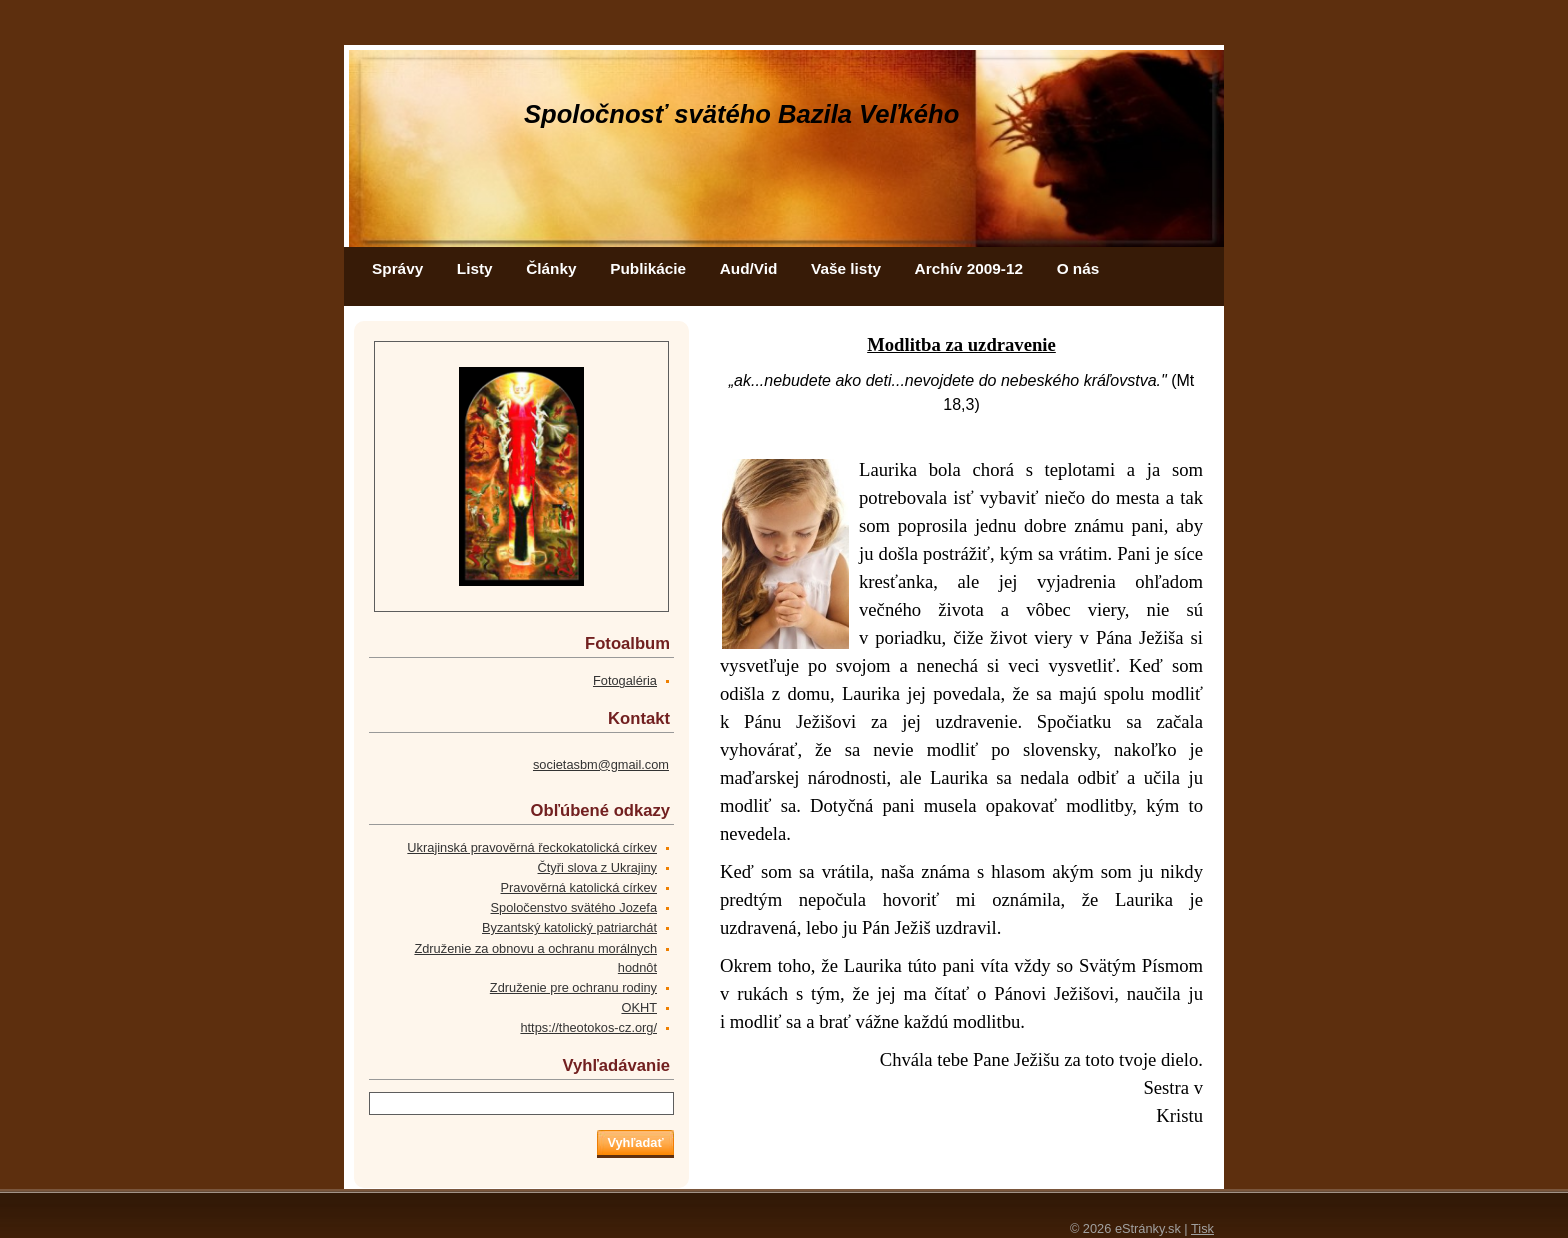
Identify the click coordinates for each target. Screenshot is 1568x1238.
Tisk (1202, 1228)
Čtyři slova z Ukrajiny (597, 867)
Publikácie (648, 268)
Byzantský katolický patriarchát (569, 927)
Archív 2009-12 (969, 268)
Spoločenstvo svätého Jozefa (574, 907)
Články (551, 268)
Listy (475, 268)
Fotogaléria (625, 680)
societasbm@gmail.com (601, 764)
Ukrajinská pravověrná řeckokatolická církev (532, 847)
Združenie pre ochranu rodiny (573, 987)
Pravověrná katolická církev (579, 887)
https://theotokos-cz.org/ (588, 1027)
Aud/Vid (749, 268)
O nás (1078, 268)
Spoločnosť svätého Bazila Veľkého (741, 114)
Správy (397, 268)
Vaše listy (846, 268)
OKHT (639, 1007)
